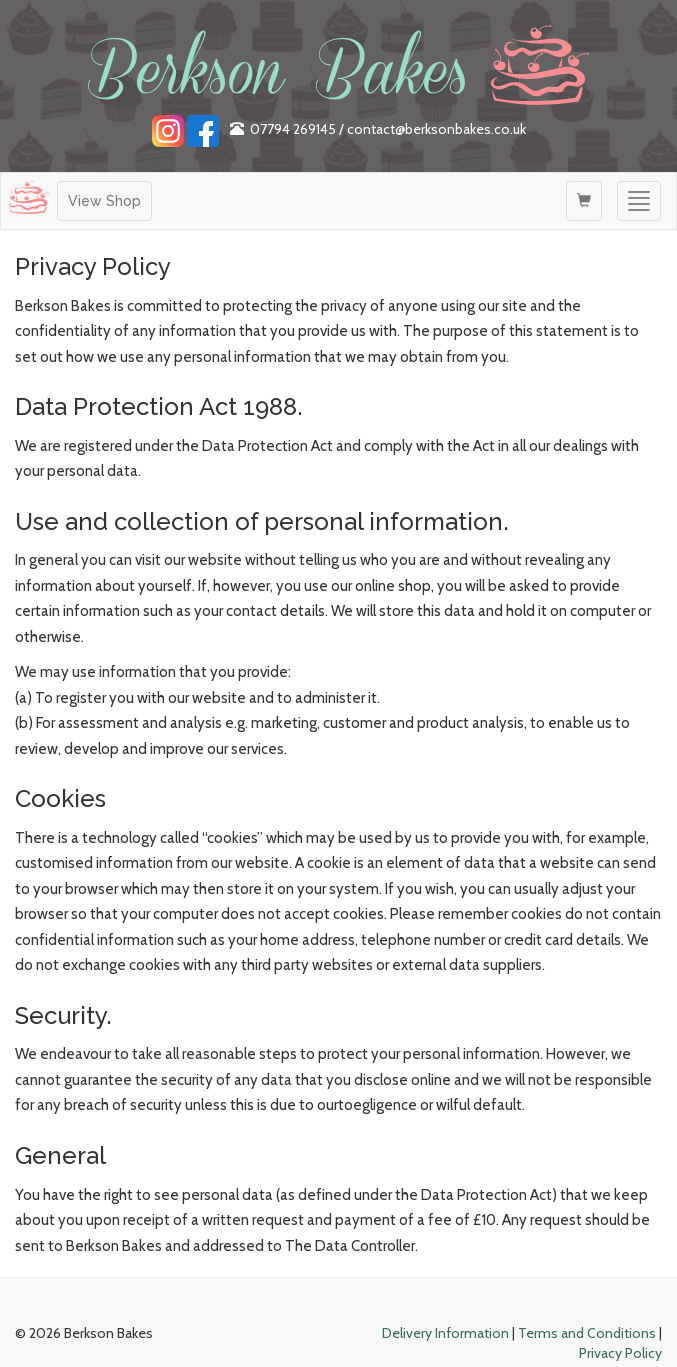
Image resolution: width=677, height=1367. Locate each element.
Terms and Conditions (587, 1333)
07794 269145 (293, 129)
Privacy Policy (620, 1353)
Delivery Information (445, 1333)
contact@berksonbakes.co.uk (436, 129)
